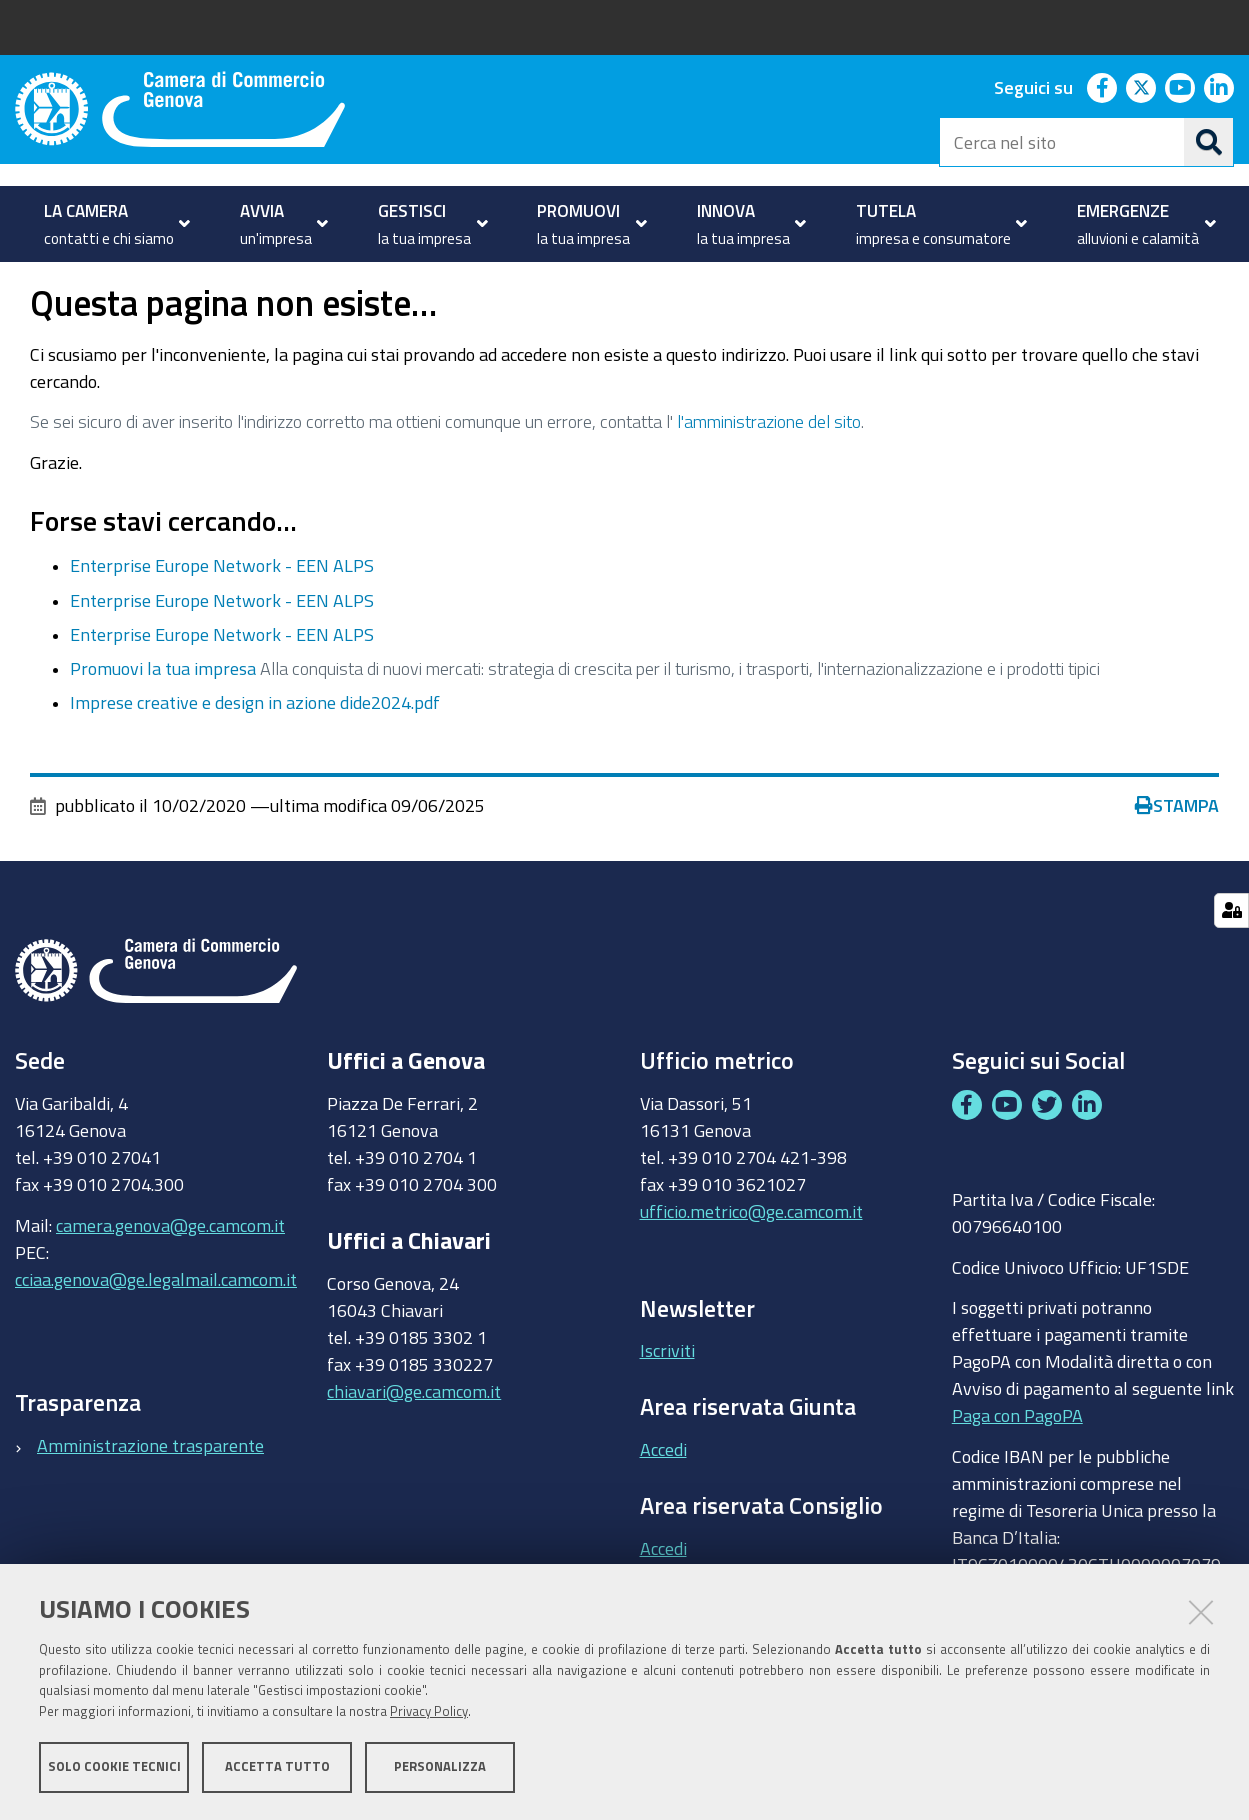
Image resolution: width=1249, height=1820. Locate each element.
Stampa (1177, 862)
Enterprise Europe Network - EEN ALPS (222, 622)
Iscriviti (667, 1407)
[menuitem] (112, 224)
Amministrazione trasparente (150, 1501)
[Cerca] (1209, 142)
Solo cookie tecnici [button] (114, 1767)
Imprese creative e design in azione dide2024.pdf (255, 759)
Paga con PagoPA (1017, 1471)
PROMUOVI (99, 283)
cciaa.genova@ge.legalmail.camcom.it (156, 1335)
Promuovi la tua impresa (163, 724)
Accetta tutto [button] (277, 1767)
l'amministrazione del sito (769, 477)
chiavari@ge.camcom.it (414, 1447)
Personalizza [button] (440, 1767)
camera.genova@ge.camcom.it (170, 1281)
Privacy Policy (429, 1712)
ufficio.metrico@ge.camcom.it (751, 1267)
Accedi (663, 1505)
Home (28, 283)
